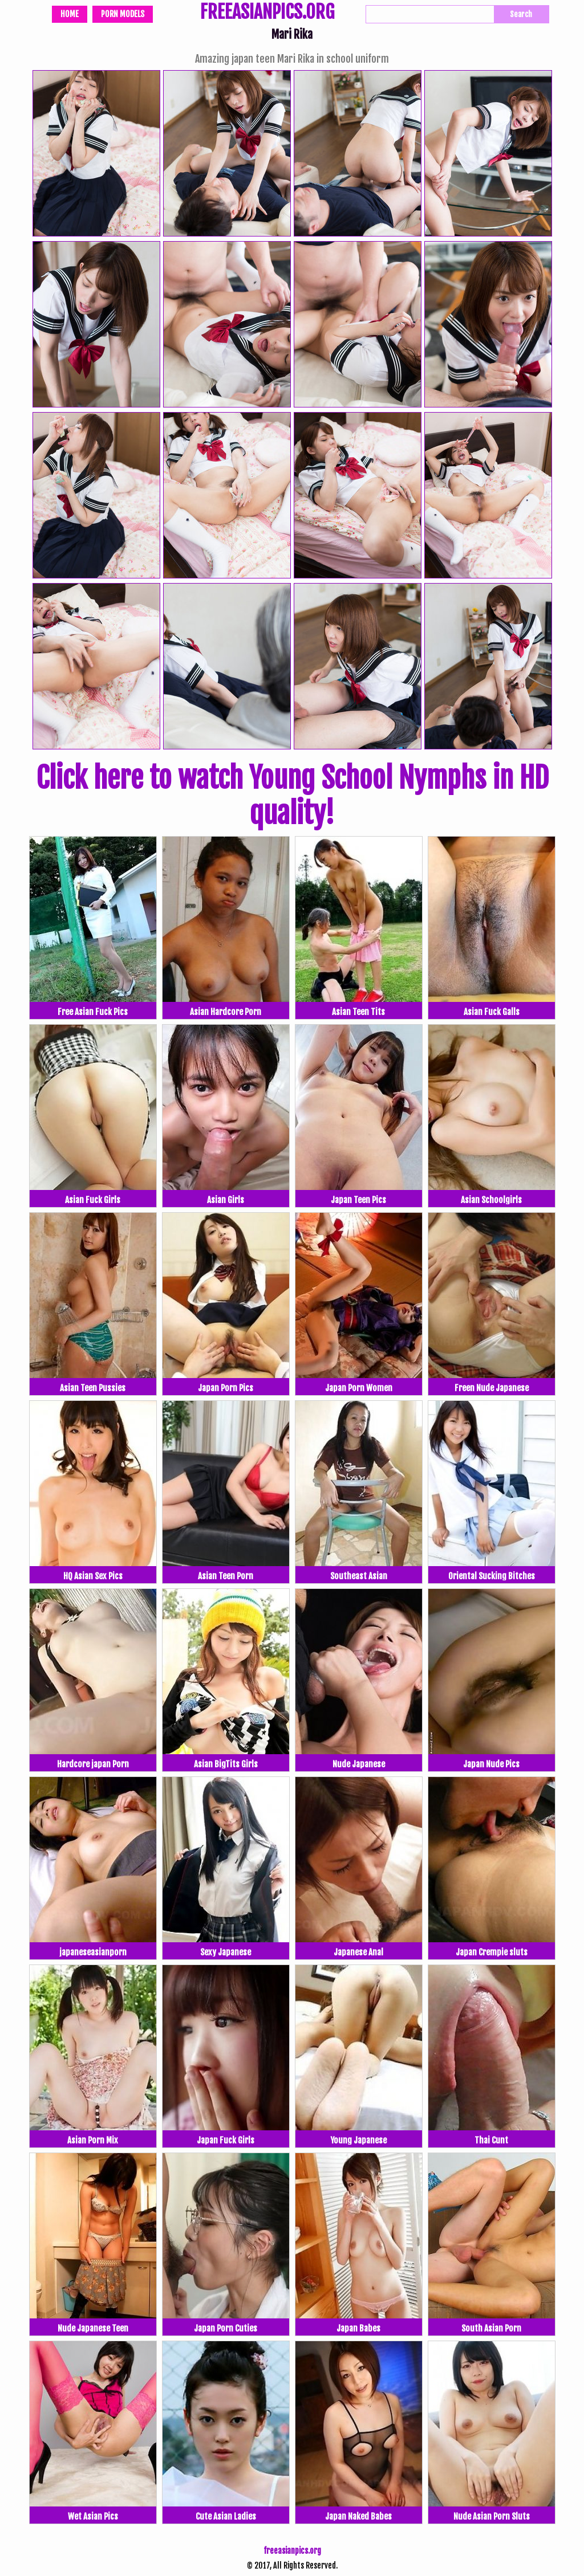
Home (69, 14)
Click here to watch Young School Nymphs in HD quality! (292, 795)
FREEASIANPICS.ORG (267, 13)
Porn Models (122, 14)
